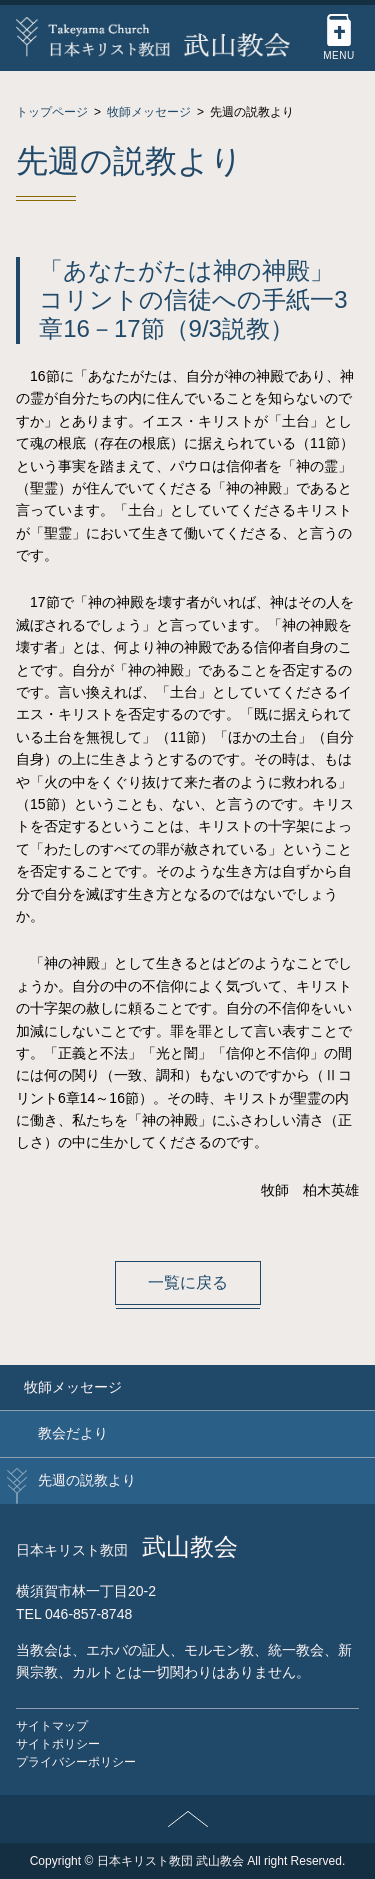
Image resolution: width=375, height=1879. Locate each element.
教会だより (73, 1433)
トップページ (52, 112)
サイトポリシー (58, 1744)
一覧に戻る (188, 1282)
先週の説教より (87, 1480)
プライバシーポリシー (76, 1762)
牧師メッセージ (73, 1387)
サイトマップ (52, 1726)
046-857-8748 (88, 1614)
